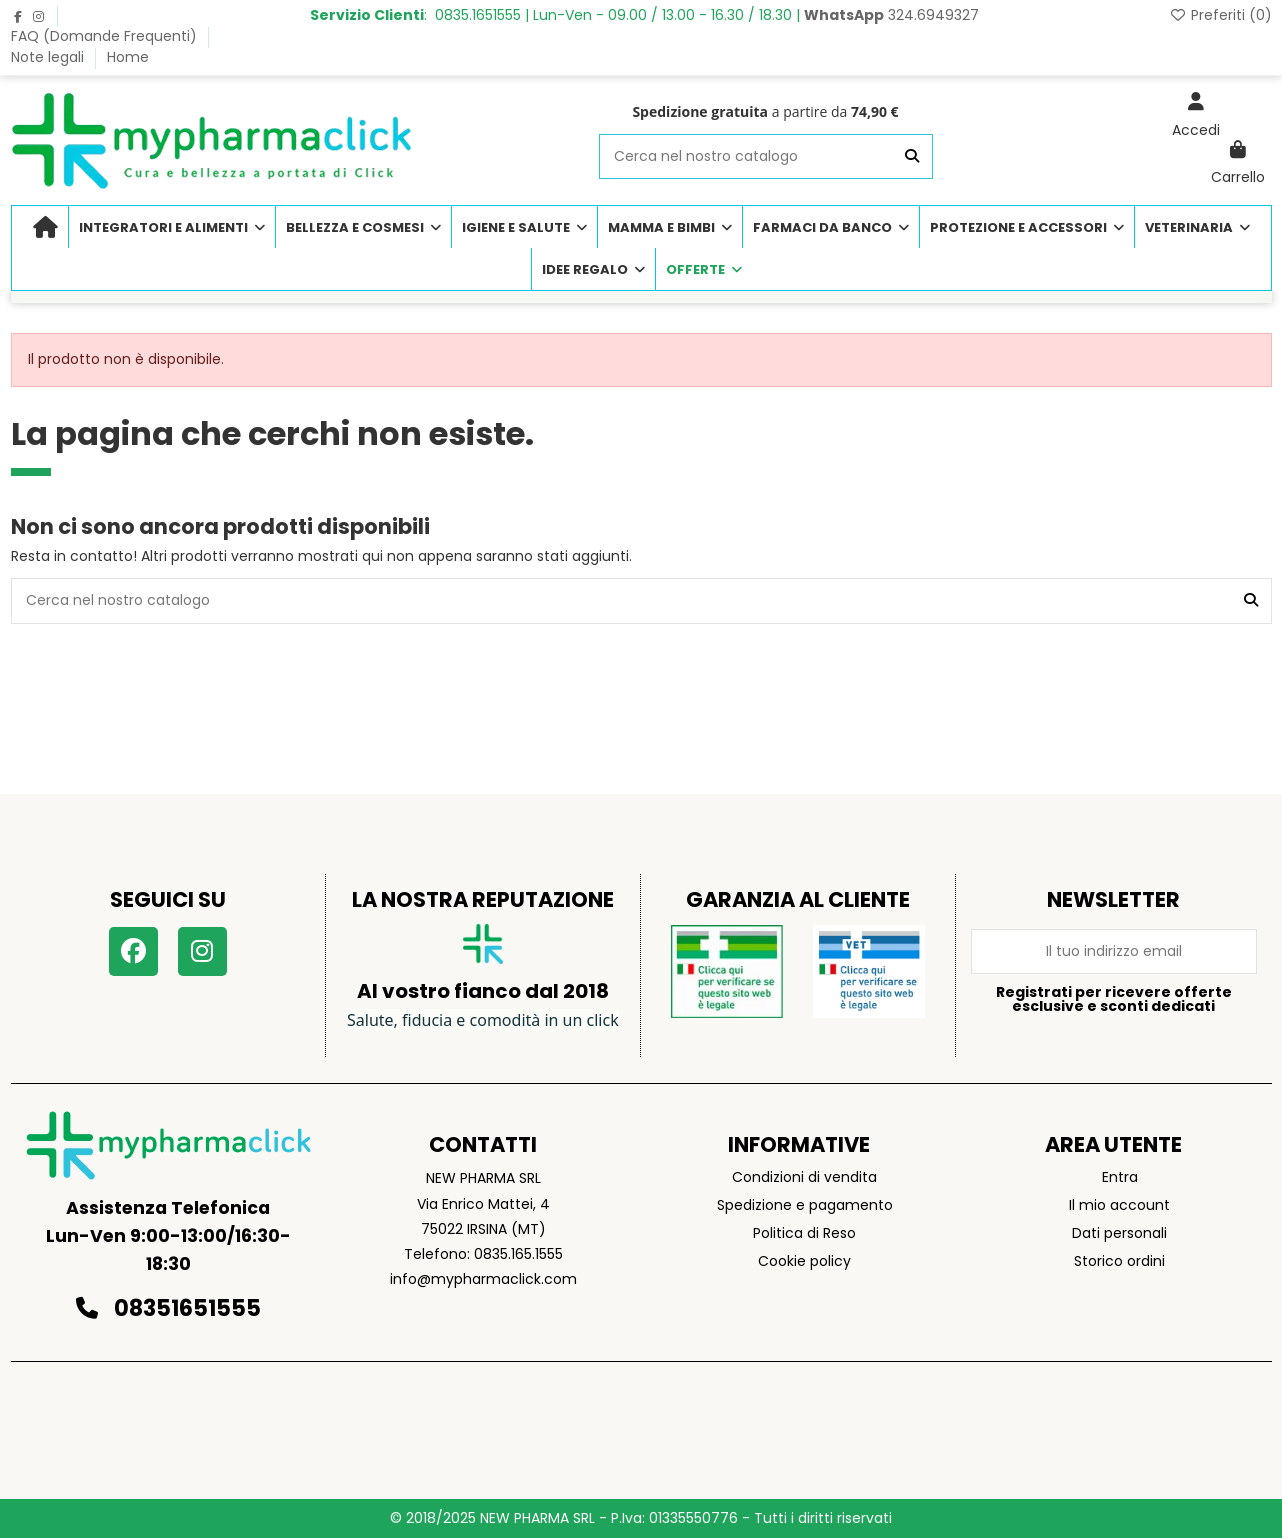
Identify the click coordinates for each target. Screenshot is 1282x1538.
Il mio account (1119, 1205)
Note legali (49, 57)
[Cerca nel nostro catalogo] (912, 156)
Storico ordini (1119, 1261)
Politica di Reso (804, 1233)
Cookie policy (804, 1261)
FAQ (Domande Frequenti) (106, 36)
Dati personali (1119, 1233)
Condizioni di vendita (804, 1177)
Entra (1120, 1177)
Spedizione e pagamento (805, 1205)
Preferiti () (1220, 15)
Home (128, 57)
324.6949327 (891, 15)
